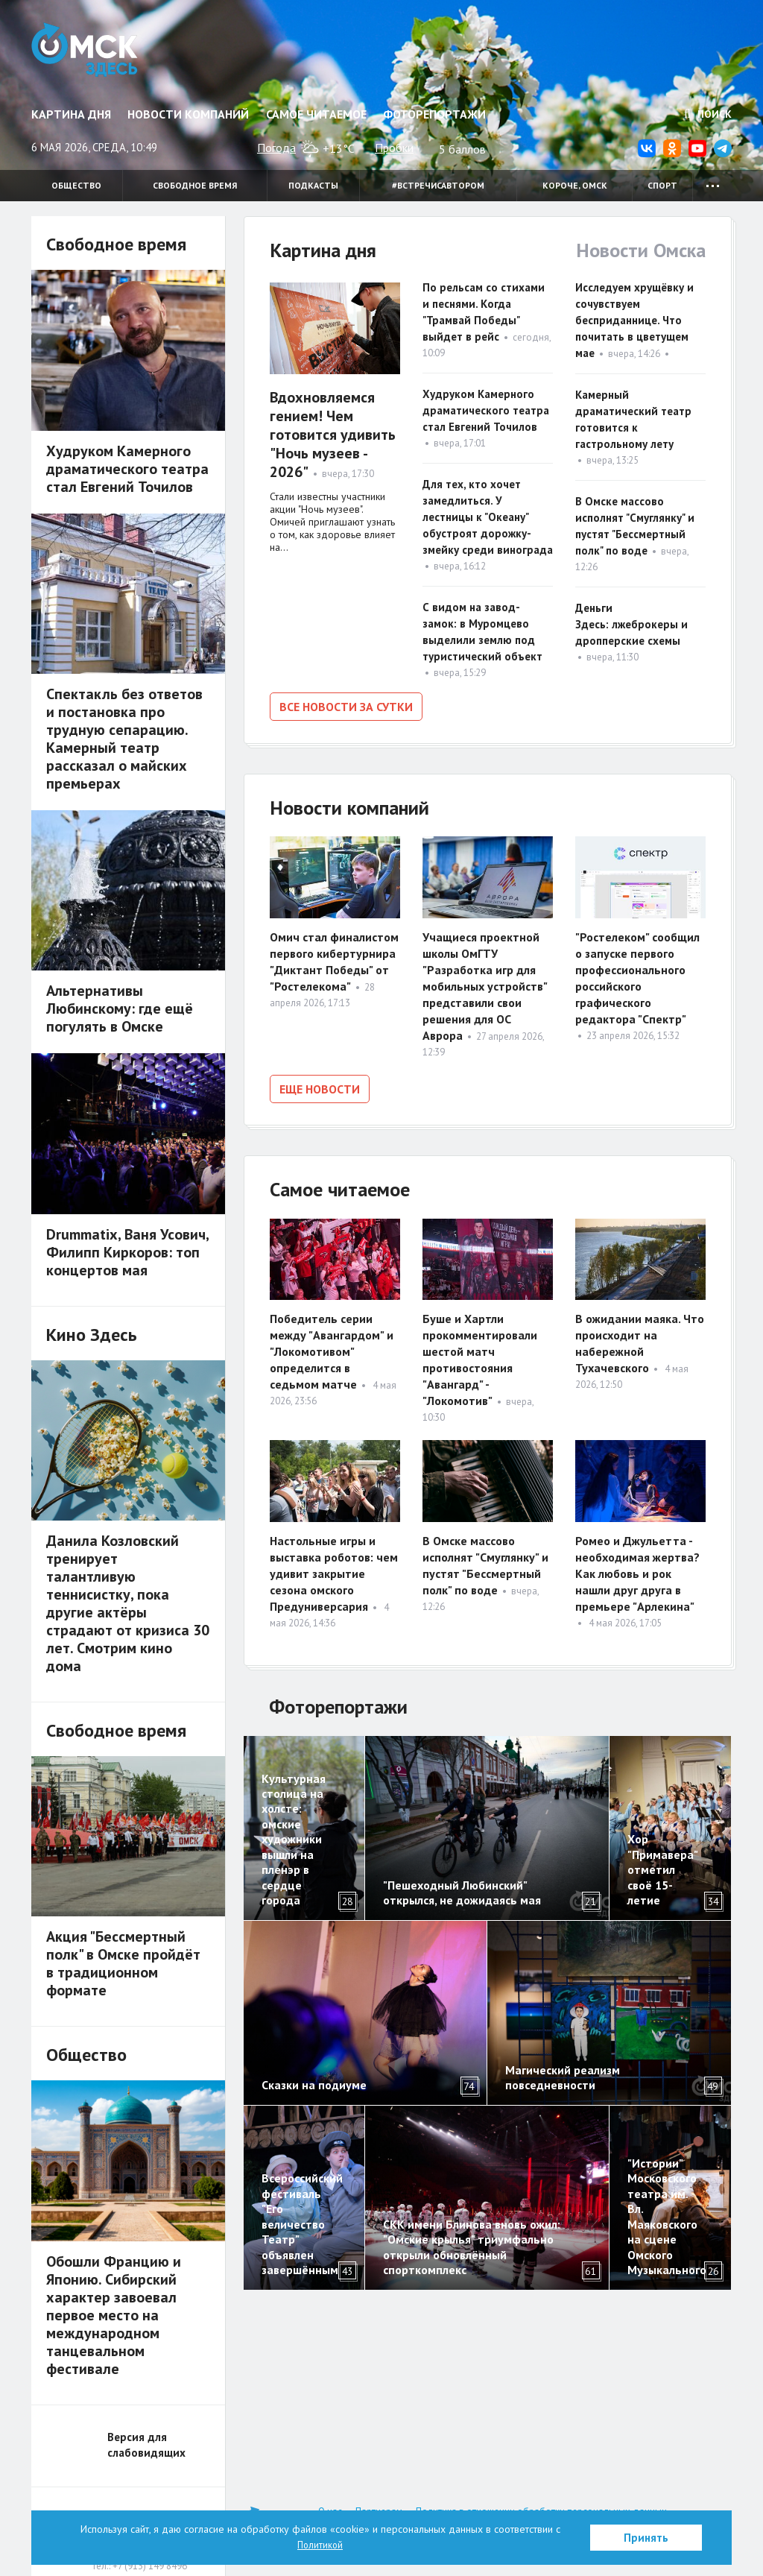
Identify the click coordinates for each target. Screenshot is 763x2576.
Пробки (394, 147)
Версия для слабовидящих (146, 2445)
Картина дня (71, 114)
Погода (276, 147)
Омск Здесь (92, 53)
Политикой (320, 2544)
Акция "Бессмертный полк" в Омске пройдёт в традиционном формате (123, 1963)
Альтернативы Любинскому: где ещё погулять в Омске (119, 1008)
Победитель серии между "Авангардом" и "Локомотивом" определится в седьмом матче (331, 1347)
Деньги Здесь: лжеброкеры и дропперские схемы (631, 624)
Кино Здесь (91, 1334)
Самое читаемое (316, 114)
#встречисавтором (438, 185)
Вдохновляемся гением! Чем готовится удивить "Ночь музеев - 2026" (333, 435)
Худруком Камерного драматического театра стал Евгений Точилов (485, 410)
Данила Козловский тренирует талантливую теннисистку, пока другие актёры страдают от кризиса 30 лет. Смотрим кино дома (127, 1603)
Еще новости (319, 1086)
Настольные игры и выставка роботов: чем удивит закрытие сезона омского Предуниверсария (334, 1568)
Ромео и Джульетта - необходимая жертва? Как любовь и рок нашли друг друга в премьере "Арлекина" (637, 1568)
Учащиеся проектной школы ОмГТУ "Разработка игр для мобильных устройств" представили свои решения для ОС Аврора (484, 983)
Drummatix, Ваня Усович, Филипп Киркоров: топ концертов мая (127, 1252)
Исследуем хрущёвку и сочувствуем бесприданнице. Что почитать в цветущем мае (634, 320)
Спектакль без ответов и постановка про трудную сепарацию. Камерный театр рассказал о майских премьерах (124, 738)
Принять (646, 2538)
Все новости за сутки (346, 706)
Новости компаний (188, 114)
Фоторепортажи (434, 114)
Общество (76, 185)
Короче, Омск (574, 185)
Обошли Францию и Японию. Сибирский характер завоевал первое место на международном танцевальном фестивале (113, 2315)
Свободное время (195, 185)
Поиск (708, 114)
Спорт (662, 185)
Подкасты (313, 185)
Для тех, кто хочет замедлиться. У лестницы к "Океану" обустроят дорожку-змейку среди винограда (487, 517)
